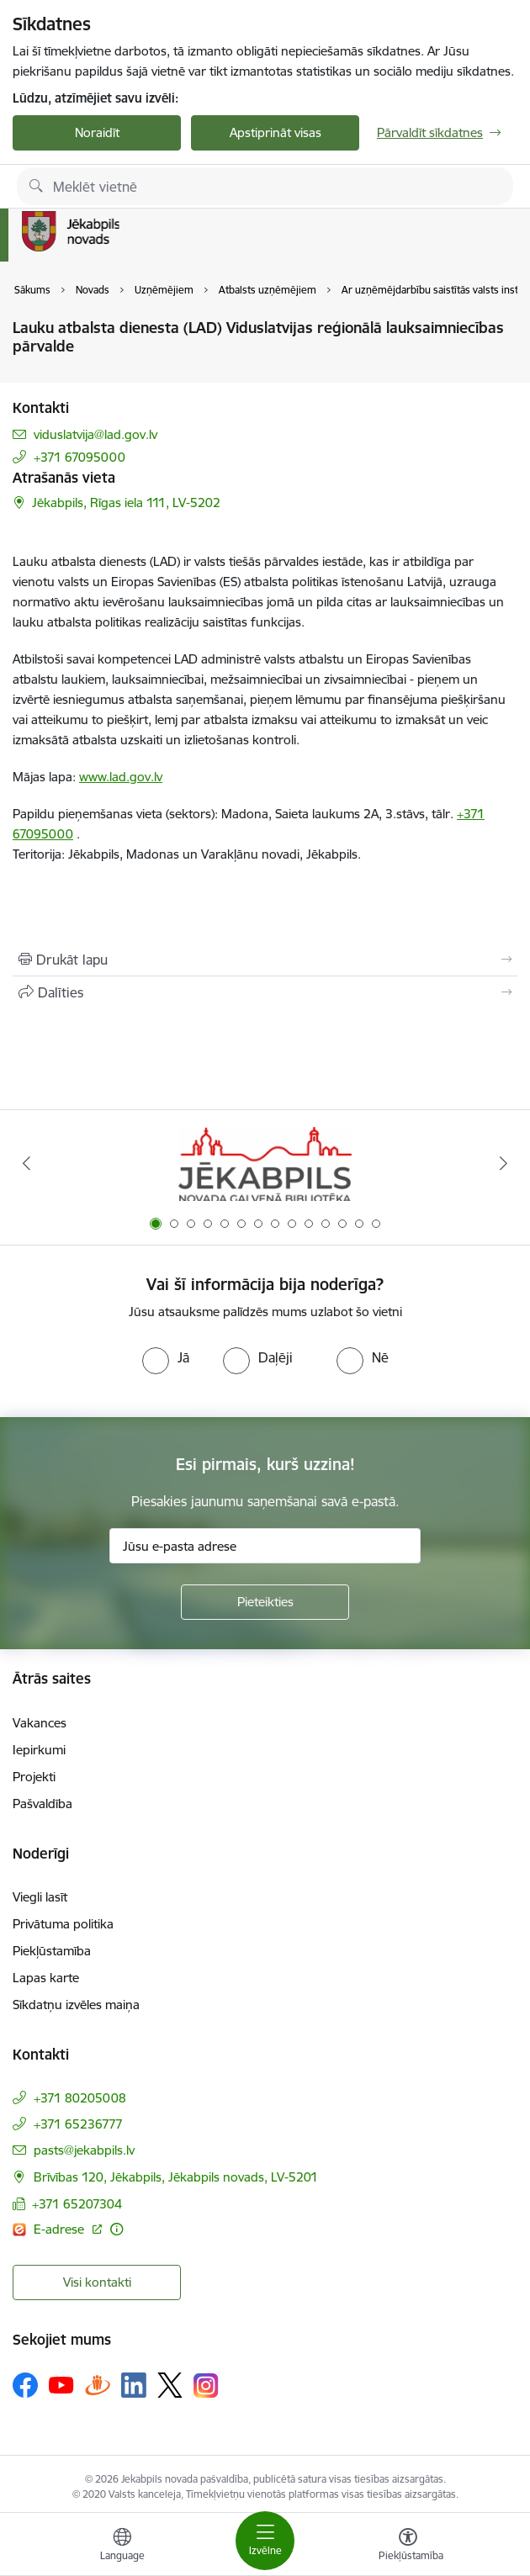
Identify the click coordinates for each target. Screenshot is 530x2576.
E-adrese (60, 2229)
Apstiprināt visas (275, 132)
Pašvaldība (42, 1804)
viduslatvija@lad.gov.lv (95, 434)
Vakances (39, 1723)
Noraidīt (97, 132)
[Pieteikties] (265, 1602)
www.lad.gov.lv (120, 777)
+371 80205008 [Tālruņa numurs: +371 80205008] (80, 2098)
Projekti (34, 1777)
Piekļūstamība (52, 1951)
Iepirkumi (39, 1750)
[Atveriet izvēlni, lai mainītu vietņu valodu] (122, 2546)
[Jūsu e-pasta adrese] (265, 1545)
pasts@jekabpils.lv (84, 2150)
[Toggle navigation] (265, 2540)
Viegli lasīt (40, 1897)
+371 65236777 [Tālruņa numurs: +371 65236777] (78, 2124)
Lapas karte (46, 1978)
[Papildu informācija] (116, 2229)
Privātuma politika (63, 1924)
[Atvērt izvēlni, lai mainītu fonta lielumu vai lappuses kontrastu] (408, 2546)
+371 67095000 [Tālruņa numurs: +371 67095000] (79, 457)
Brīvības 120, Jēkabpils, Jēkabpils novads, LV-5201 (176, 2177)
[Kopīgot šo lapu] (265, 992)
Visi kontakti (97, 2282)
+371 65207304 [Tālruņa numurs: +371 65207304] (77, 2204)
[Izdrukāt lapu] (265, 960)
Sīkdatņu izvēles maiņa (76, 2005)
